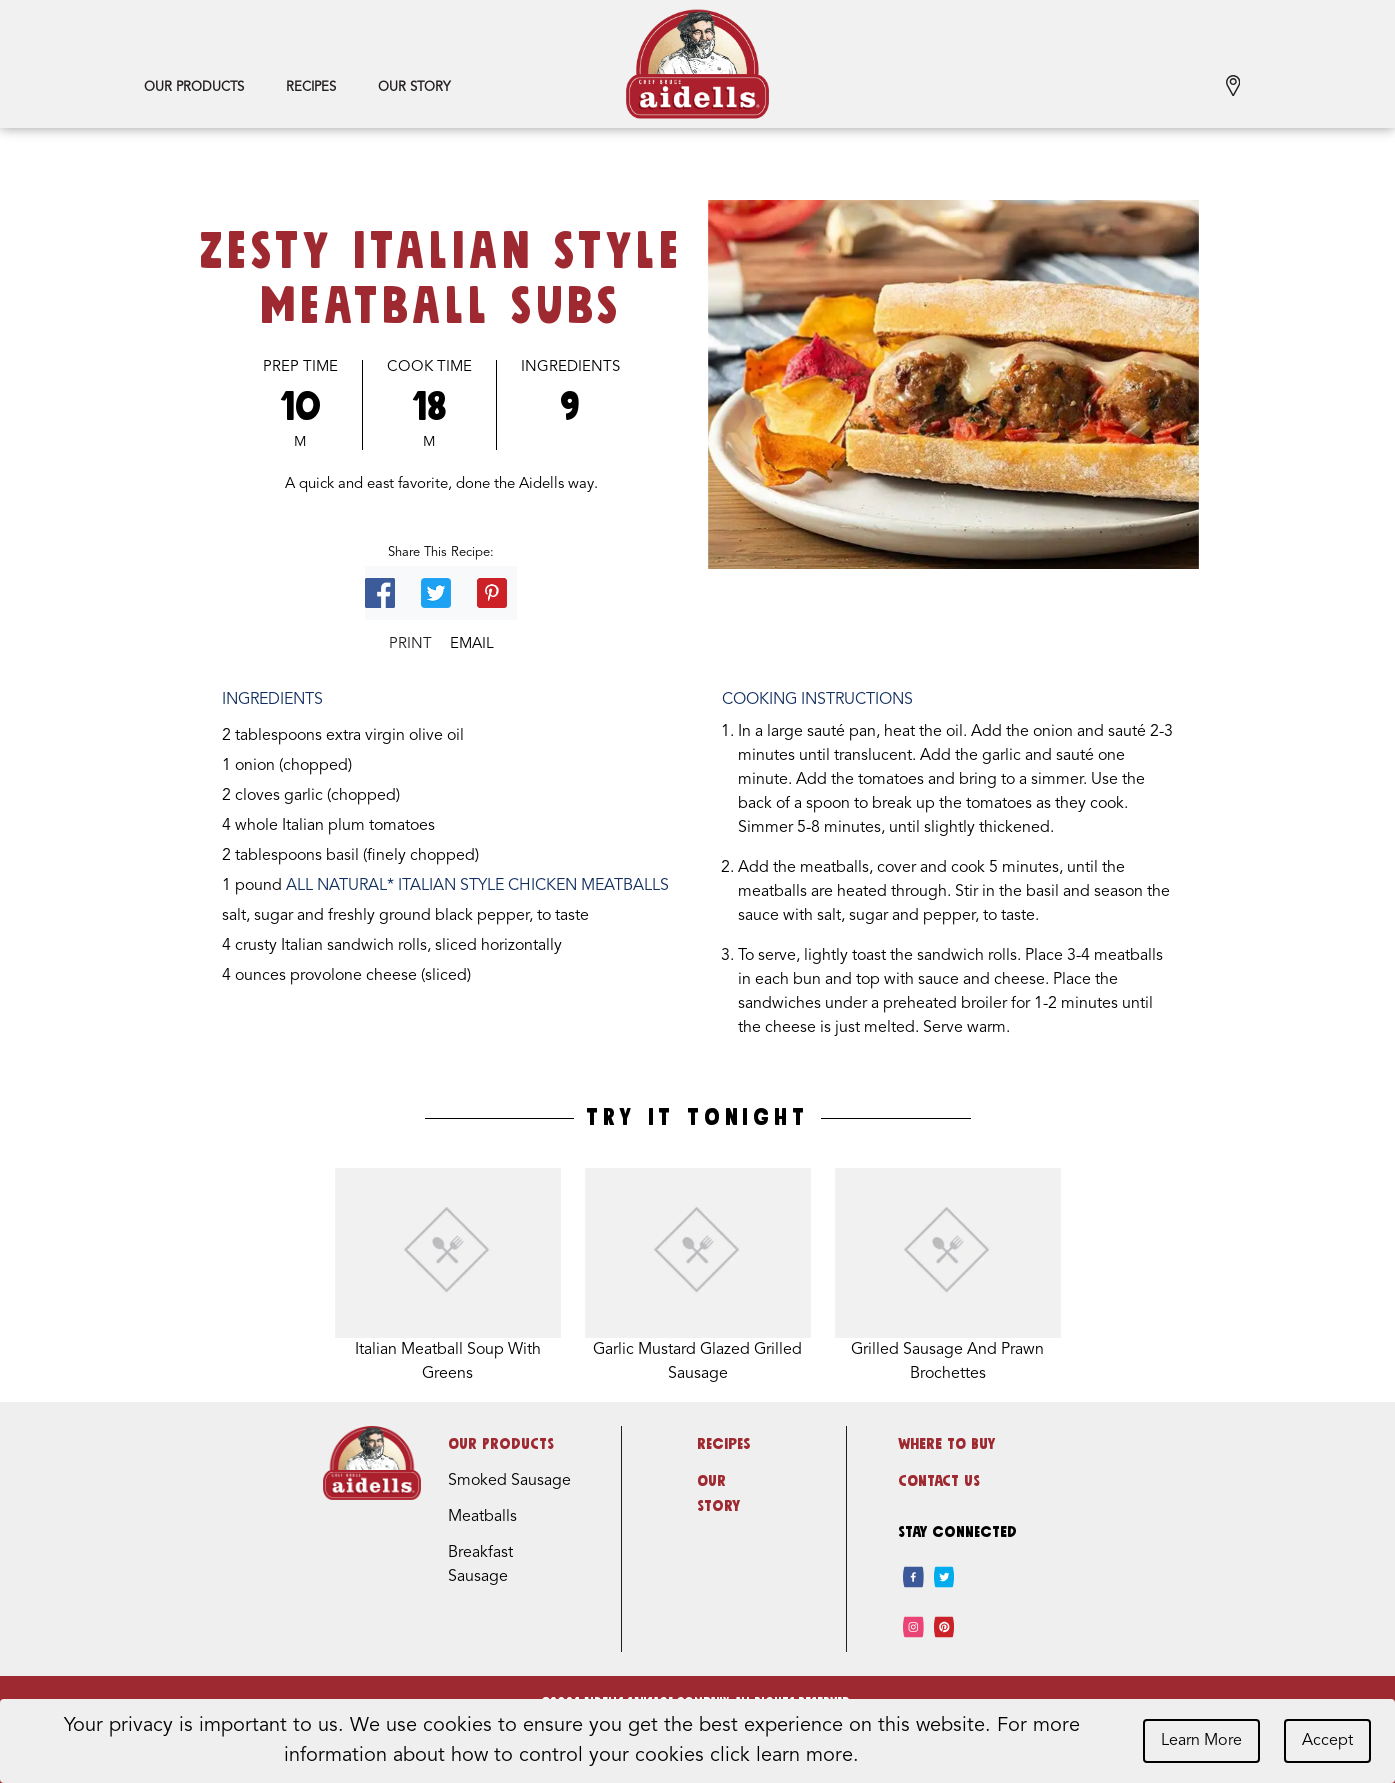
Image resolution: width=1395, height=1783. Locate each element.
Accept (1327, 1741)
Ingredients (570, 367)
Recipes (311, 87)
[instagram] (913, 1627)
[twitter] (944, 1577)
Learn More (1201, 1741)
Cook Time (429, 367)
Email (472, 644)
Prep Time (300, 367)
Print (410, 644)
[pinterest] (944, 1627)
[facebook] (913, 1577)
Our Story (414, 87)
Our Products (194, 87)
